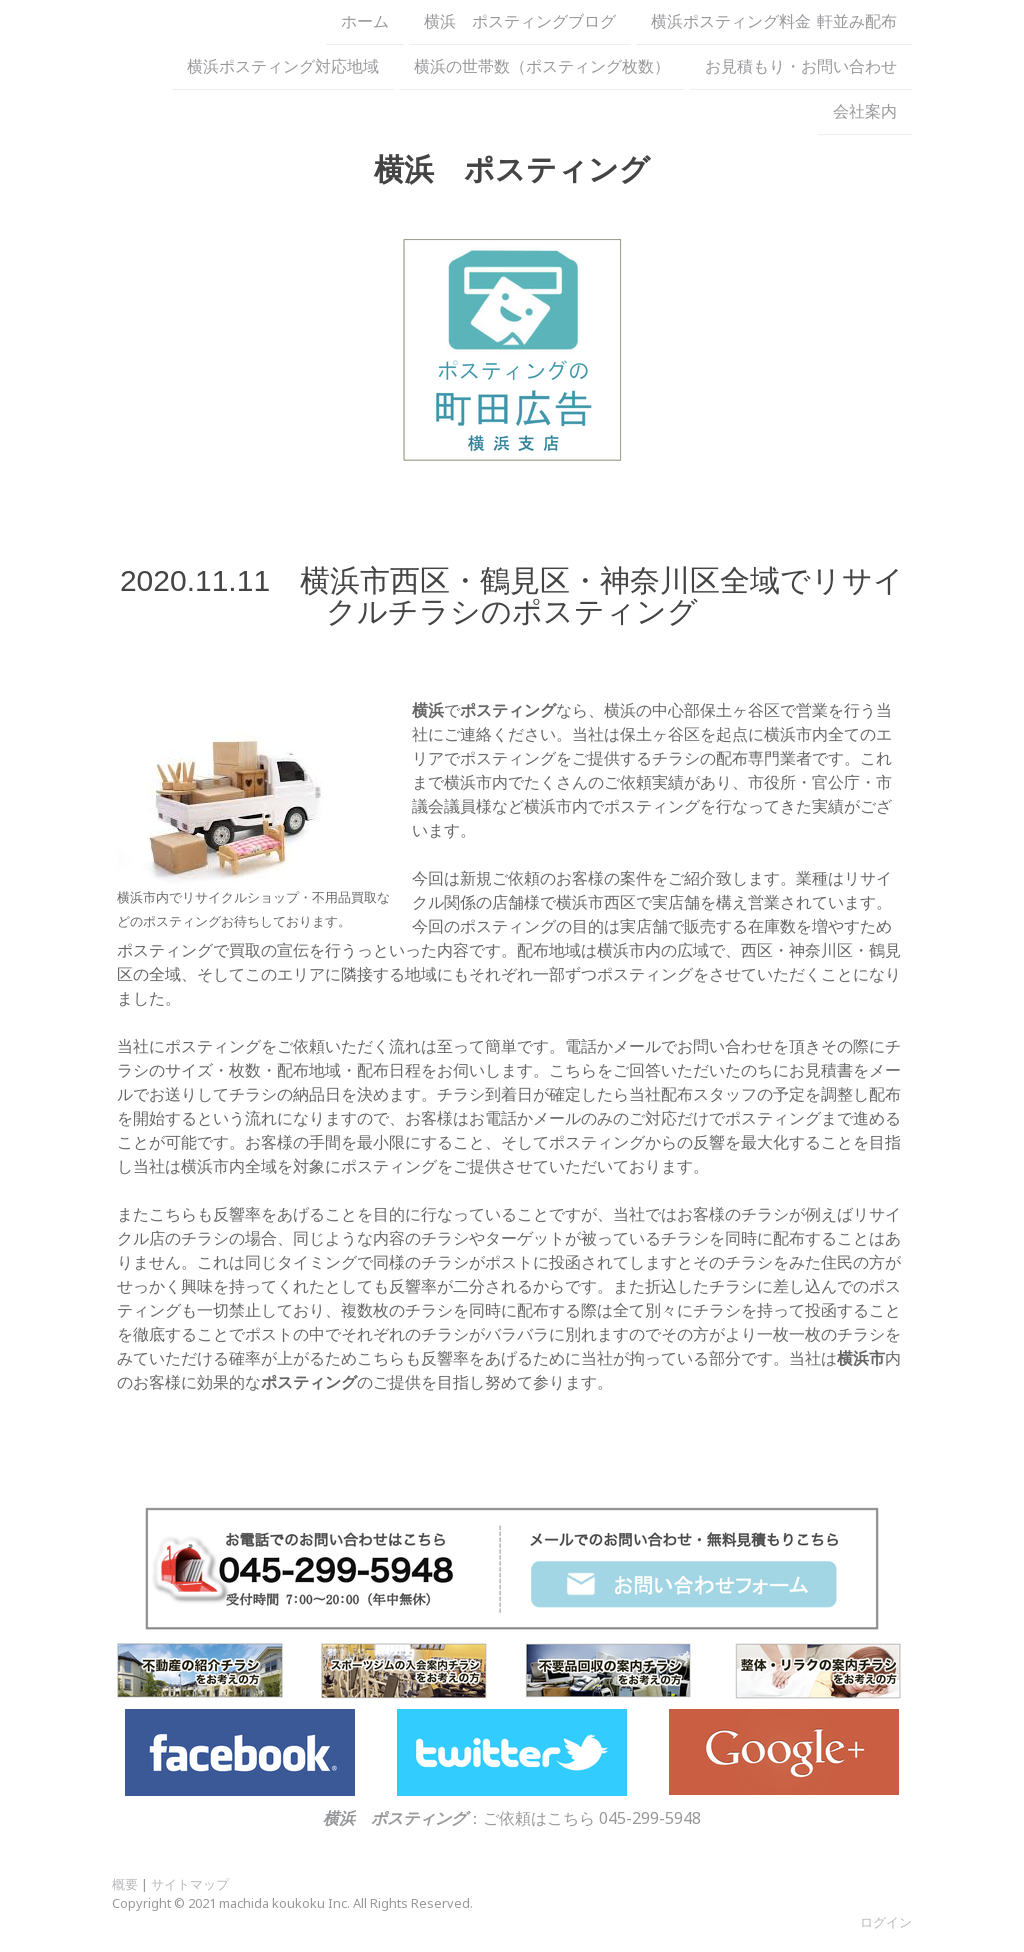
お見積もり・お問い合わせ (801, 69)
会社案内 (865, 116)
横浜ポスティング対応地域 (283, 69)
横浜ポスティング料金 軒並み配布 (774, 22)
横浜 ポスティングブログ (520, 22)
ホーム (365, 22)
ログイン (886, 1922)
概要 (125, 1884)
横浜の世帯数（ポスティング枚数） (542, 69)
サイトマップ (190, 1884)
